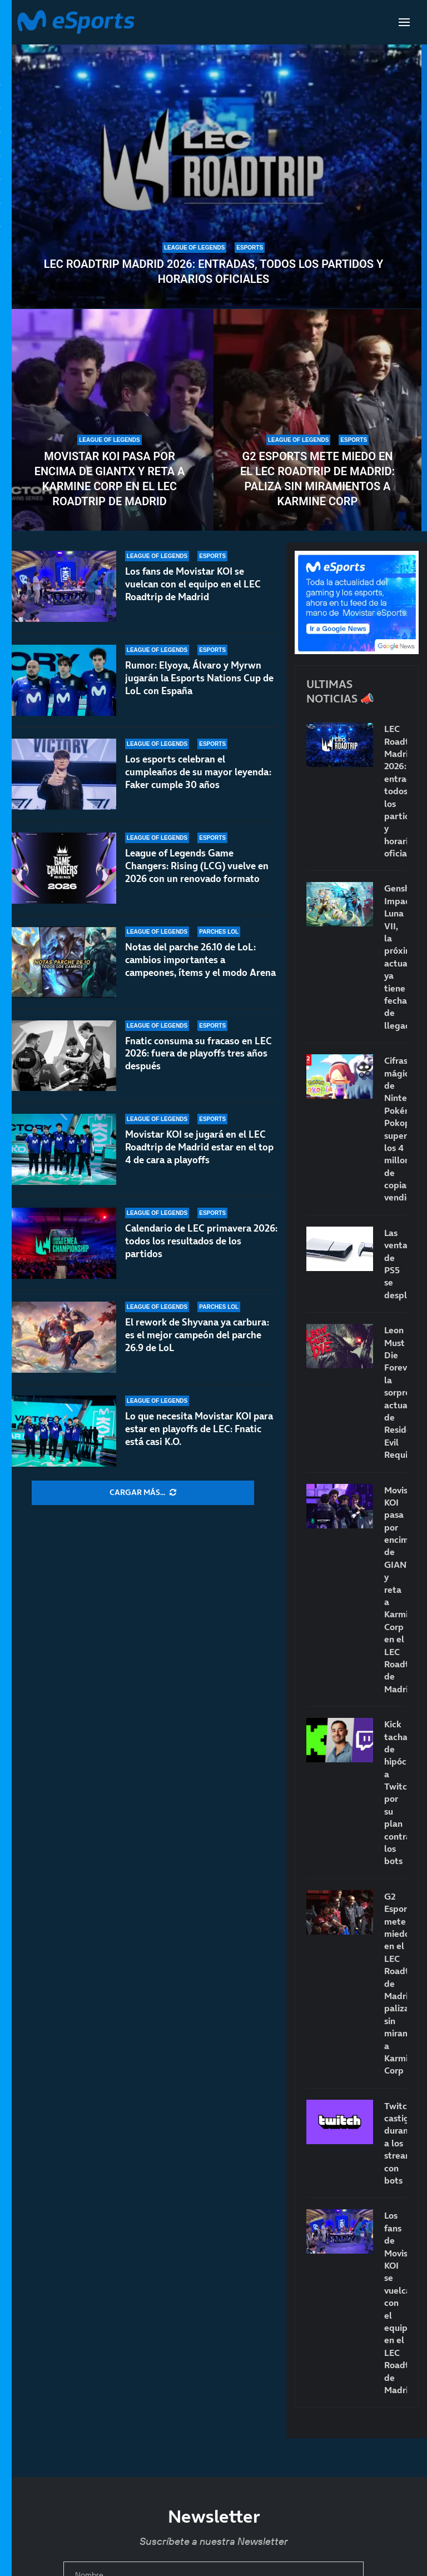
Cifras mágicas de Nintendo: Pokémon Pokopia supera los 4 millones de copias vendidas (395, 1128)
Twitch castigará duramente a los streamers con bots (395, 2143)
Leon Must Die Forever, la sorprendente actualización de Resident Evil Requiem (395, 1392)
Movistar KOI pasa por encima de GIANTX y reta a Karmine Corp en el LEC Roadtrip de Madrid (109, 479)
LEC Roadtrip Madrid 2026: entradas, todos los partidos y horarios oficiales (213, 271)
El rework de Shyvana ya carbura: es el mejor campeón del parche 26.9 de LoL (197, 1335)
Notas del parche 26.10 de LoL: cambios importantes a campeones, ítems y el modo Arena (200, 959)
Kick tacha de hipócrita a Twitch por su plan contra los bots (395, 1792)
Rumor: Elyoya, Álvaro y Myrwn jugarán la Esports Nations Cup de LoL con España (199, 678)
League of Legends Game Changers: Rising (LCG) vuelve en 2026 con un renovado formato (197, 865)
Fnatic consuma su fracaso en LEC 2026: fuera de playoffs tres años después (198, 1057)
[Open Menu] (404, 22)
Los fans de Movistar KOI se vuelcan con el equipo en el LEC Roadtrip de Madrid (193, 584)
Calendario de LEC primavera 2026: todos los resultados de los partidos (201, 1241)
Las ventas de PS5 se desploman (395, 1264)
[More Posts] (143, 1493)
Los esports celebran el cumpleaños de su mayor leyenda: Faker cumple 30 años (198, 772)
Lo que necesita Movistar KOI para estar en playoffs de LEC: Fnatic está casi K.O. (199, 1428)
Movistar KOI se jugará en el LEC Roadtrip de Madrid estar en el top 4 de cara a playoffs (199, 1147)
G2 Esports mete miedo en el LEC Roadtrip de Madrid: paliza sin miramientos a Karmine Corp (317, 479)
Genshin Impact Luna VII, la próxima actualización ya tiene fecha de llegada (395, 956)
